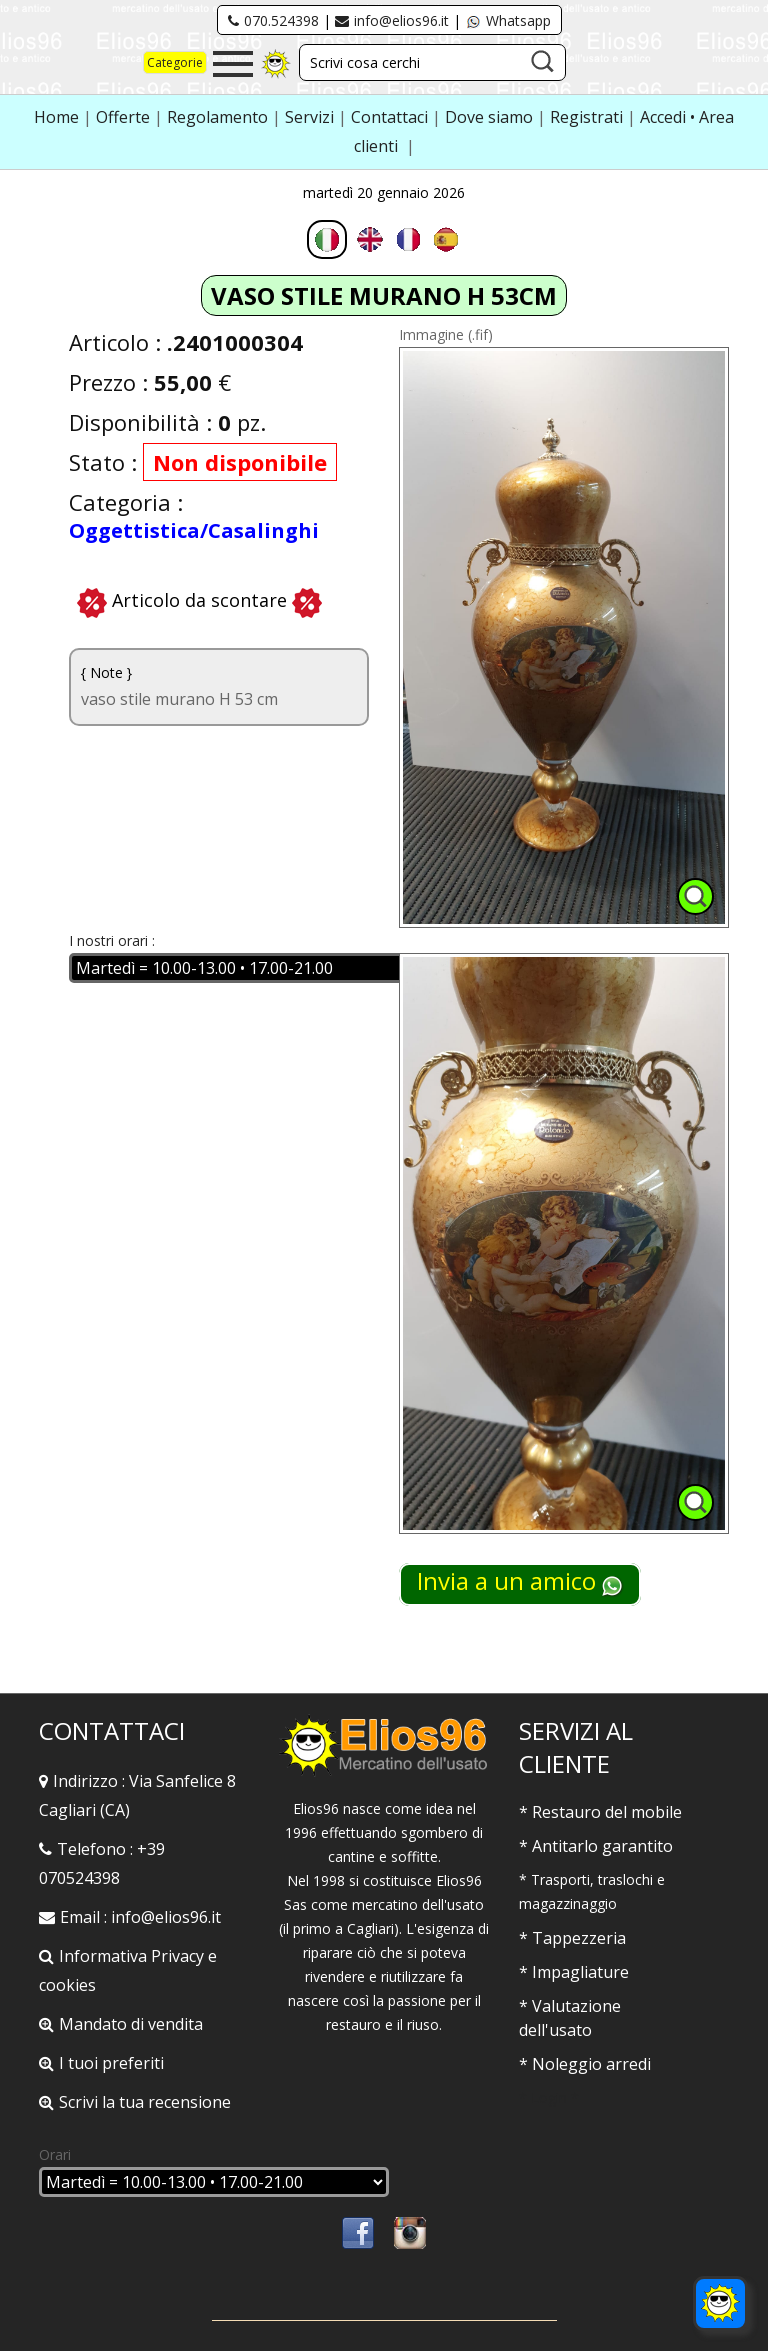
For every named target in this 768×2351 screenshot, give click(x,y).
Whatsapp (508, 20)
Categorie (175, 62)
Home (58, 117)
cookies (67, 1985)
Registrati (586, 117)
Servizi (311, 117)
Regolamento (219, 117)
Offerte (125, 117)
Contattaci (391, 117)
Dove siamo (489, 117)
